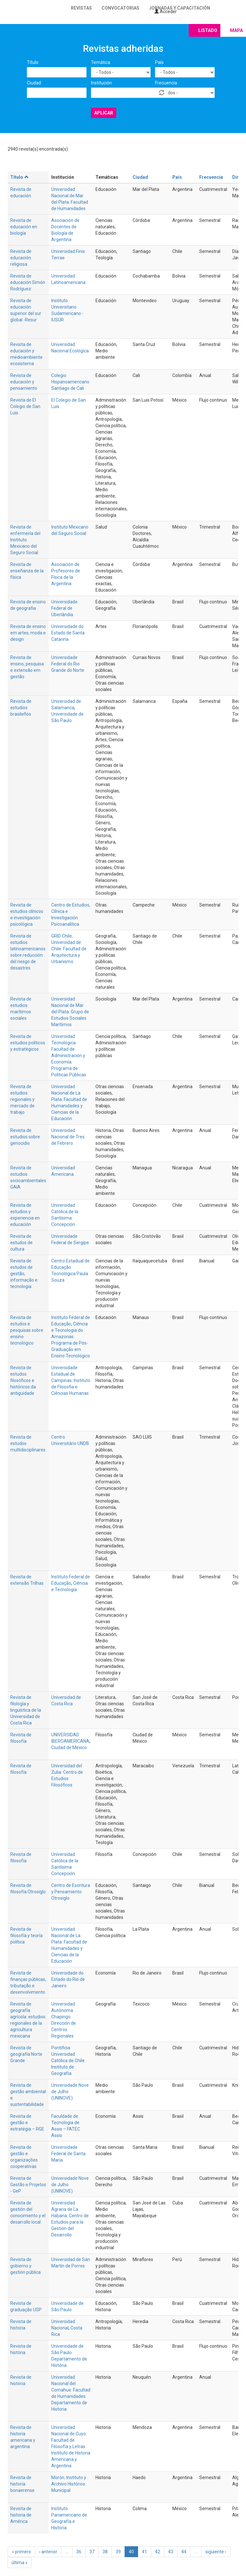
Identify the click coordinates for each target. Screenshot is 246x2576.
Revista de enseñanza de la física (27, 571)
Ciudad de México (69, 1747)
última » (20, 2562)
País (159, 62)
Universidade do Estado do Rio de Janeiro (68, 1979)
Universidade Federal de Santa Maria (68, 2154)
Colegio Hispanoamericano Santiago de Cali (70, 382)
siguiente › (215, 2551)
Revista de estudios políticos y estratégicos (27, 1043)
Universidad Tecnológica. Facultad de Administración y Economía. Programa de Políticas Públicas (68, 1055)
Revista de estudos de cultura (21, 1243)
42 (157, 2551)
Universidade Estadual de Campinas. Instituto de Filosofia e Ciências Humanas (70, 1380)
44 (183, 2551)
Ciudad (34, 82)
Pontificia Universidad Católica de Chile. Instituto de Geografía (68, 2060)
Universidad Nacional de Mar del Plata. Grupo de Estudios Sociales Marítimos (70, 1011)
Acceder (165, 11)
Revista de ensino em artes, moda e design (28, 633)
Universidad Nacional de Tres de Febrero (68, 1137)
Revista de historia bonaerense (22, 2484)
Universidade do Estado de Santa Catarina (68, 633)
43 (170, 2551)
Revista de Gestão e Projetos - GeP (28, 2185)
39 (118, 2551)
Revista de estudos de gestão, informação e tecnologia (23, 1273)
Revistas (81, 8)
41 (144, 2551)
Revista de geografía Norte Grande (26, 2054)
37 (91, 2551)
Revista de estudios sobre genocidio (25, 1137)
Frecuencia (166, 82)
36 (78, 2551)
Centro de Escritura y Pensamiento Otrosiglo (70, 1892)
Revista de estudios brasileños (20, 708)
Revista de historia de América (20, 2515)
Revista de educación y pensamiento (23, 382)
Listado (207, 30)
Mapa (236, 30)
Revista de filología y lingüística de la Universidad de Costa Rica (25, 1710)
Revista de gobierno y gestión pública (25, 2266)
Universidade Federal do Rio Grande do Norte (67, 664)
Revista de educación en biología (23, 227)
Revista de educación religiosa (20, 258)
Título (32, 62)
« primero (21, 2551)
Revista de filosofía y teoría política (26, 1935)
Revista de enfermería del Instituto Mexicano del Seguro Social (25, 539)
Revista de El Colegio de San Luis (25, 406)
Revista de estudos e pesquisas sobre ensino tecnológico (26, 1330)
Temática (100, 62)
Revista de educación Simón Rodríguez (27, 282)
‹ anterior (48, 2551)
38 (105, 2551)
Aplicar (103, 112)
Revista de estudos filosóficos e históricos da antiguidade (23, 1380)
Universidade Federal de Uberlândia (64, 608)
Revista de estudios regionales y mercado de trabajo (22, 1099)
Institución (101, 82)
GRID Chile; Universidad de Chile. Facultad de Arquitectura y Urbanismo (68, 948)
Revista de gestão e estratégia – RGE (27, 2123)
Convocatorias (120, 8)
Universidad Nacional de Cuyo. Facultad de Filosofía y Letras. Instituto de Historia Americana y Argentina (70, 2446)
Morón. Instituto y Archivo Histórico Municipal (68, 2484)
